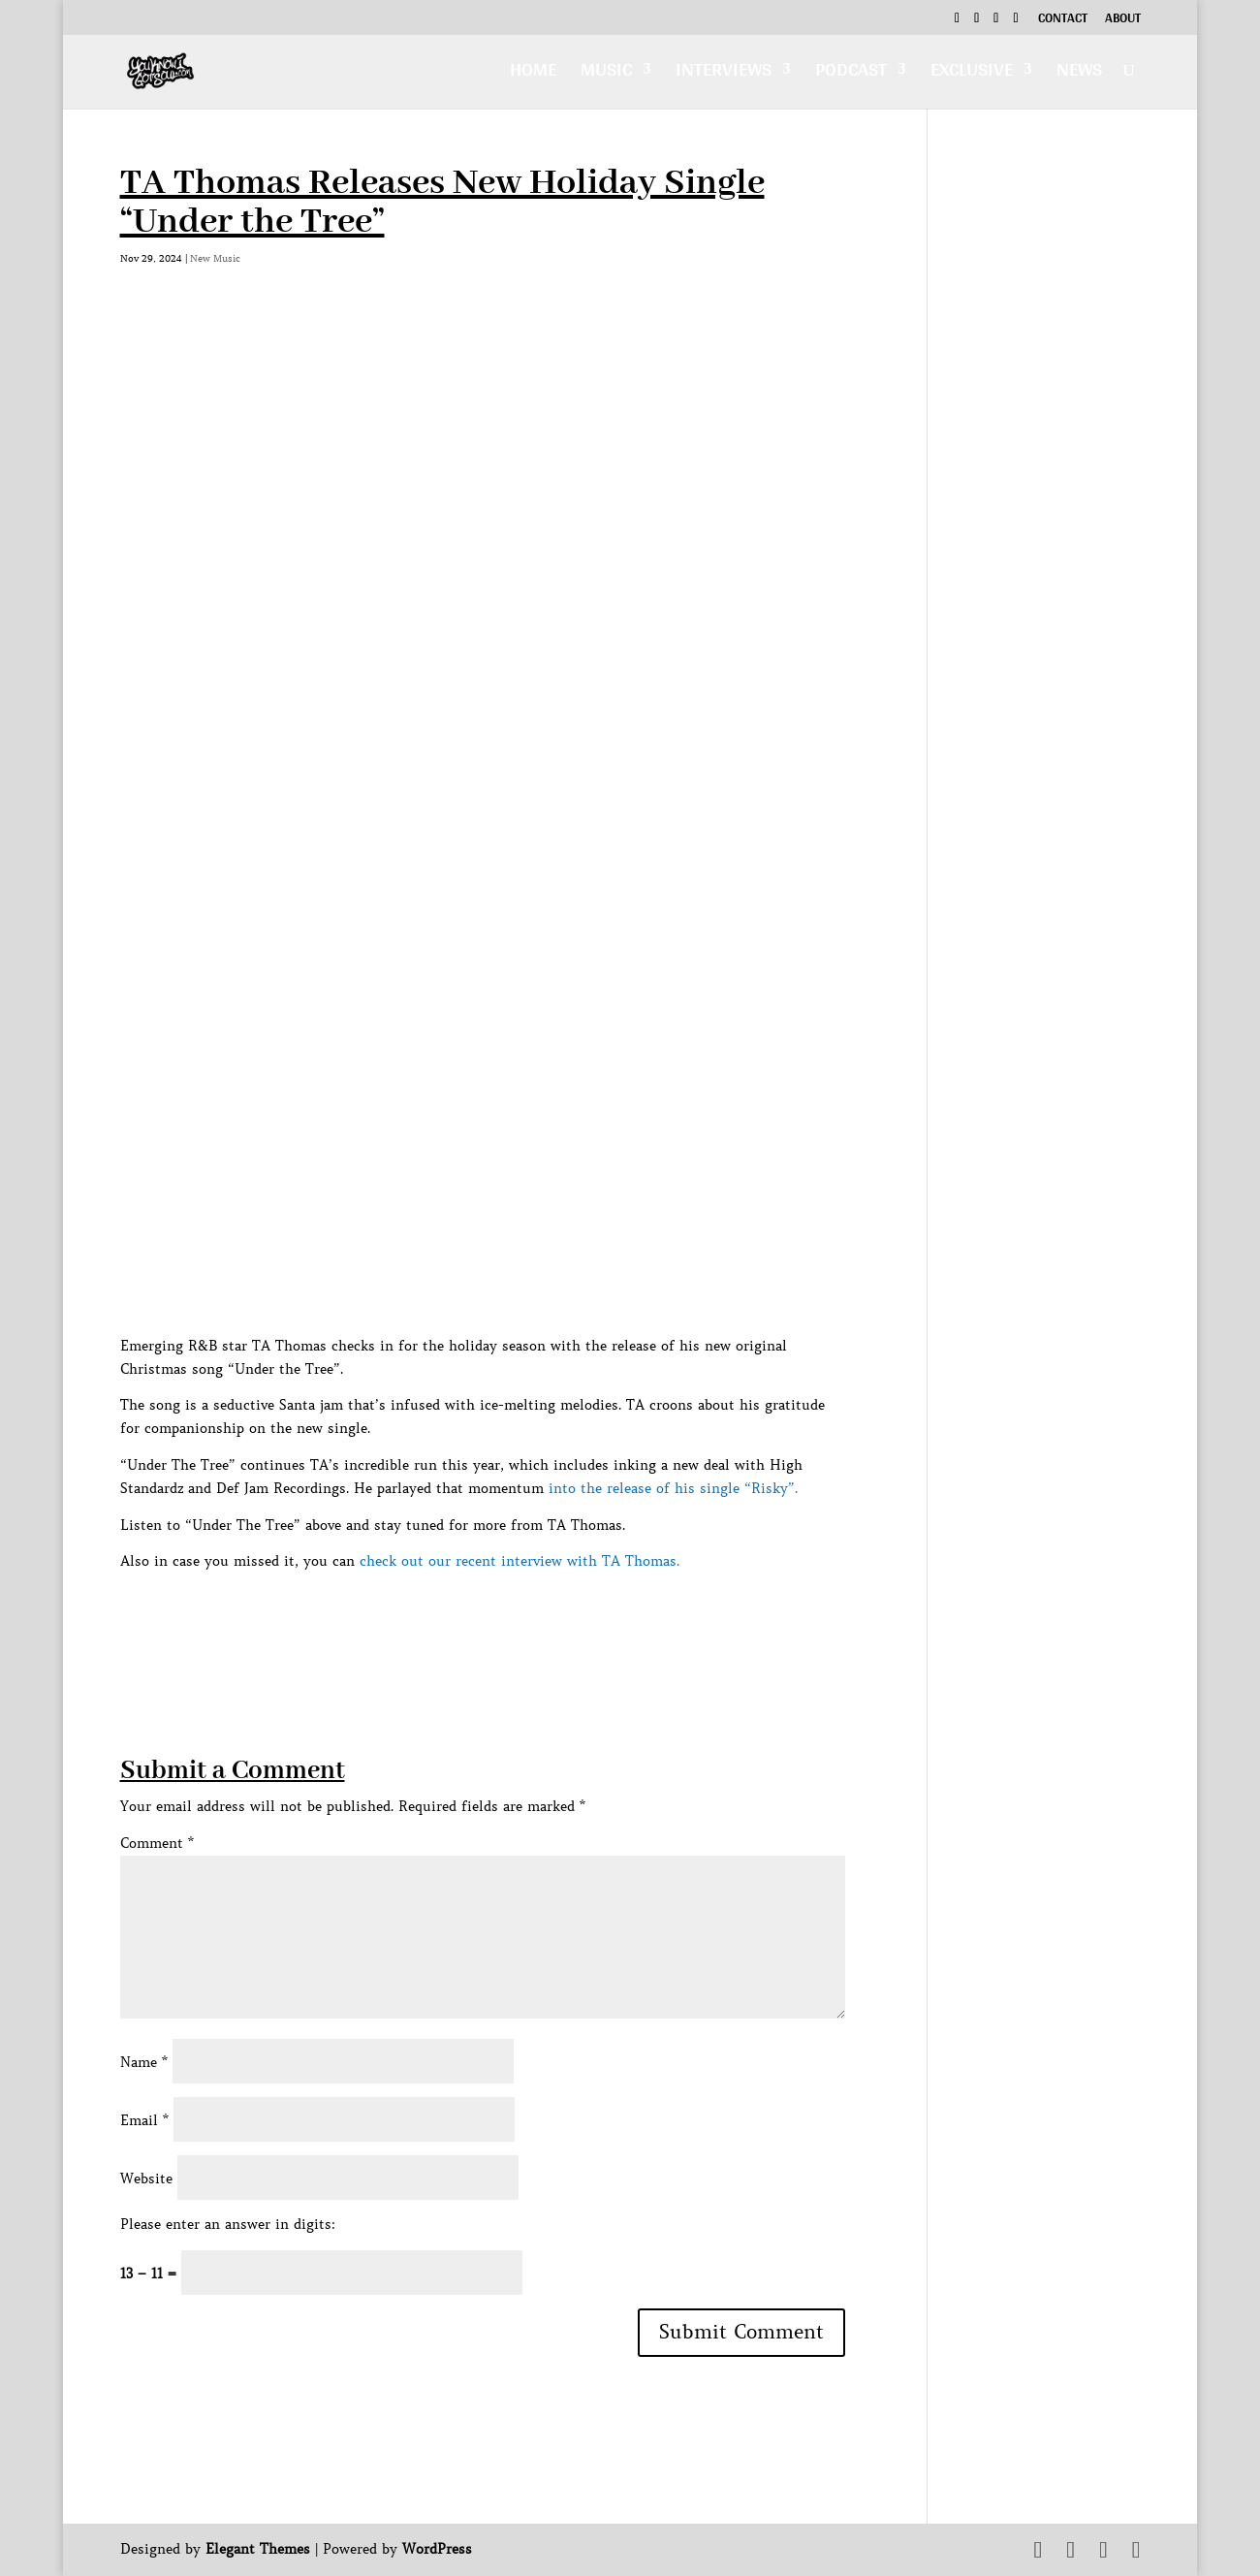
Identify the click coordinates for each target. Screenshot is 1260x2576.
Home (533, 74)
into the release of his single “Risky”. (673, 1488)
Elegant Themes (257, 2549)
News (1079, 74)
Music (606, 74)
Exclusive (971, 74)
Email (144, 2120)
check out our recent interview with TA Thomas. (519, 1561)
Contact (1062, 20)
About (1123, 20)
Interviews (724, 74)
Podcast (851, 74)
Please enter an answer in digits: (227, 2224)
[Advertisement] (473, 1617)
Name (144, 2062)
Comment (157, 1843)
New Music (215, 258)
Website (146, 2178)
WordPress (437, 2549)
